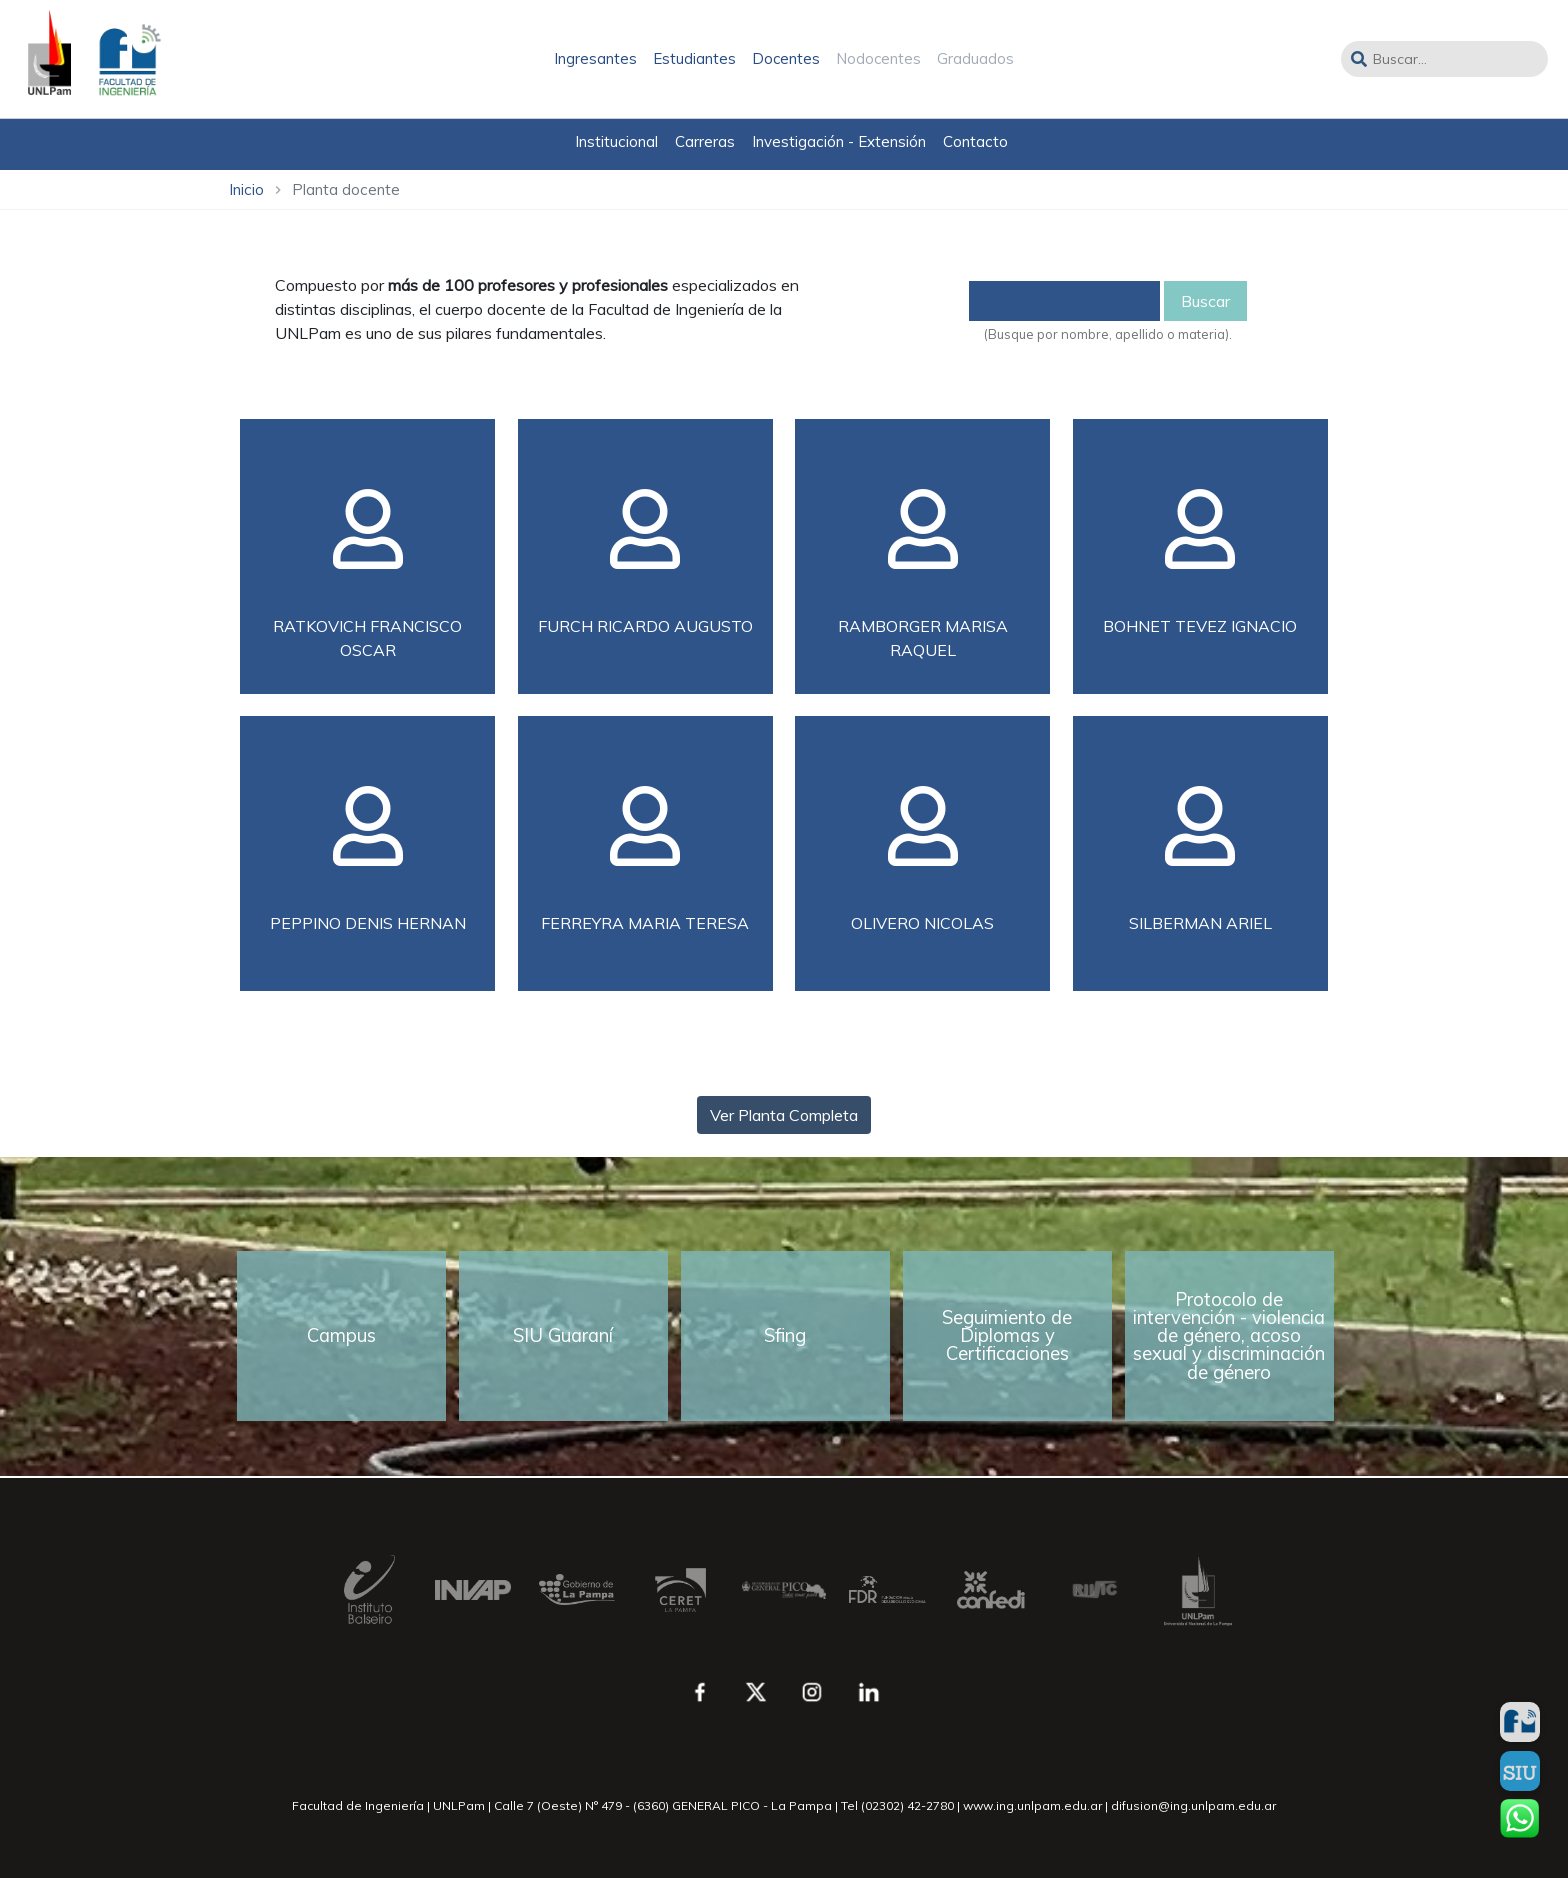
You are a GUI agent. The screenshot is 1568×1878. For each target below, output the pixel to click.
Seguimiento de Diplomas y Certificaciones (1007, 1336)
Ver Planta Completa (784, 1115)
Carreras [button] (705, 141)
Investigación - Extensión (839, 141)
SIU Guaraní (563, 1335)
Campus (341, 1335)
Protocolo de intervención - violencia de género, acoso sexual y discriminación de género (1229, 1336)
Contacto (975, 141)
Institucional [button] (616, 141)
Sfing (785, 1335)
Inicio (246, 189)
